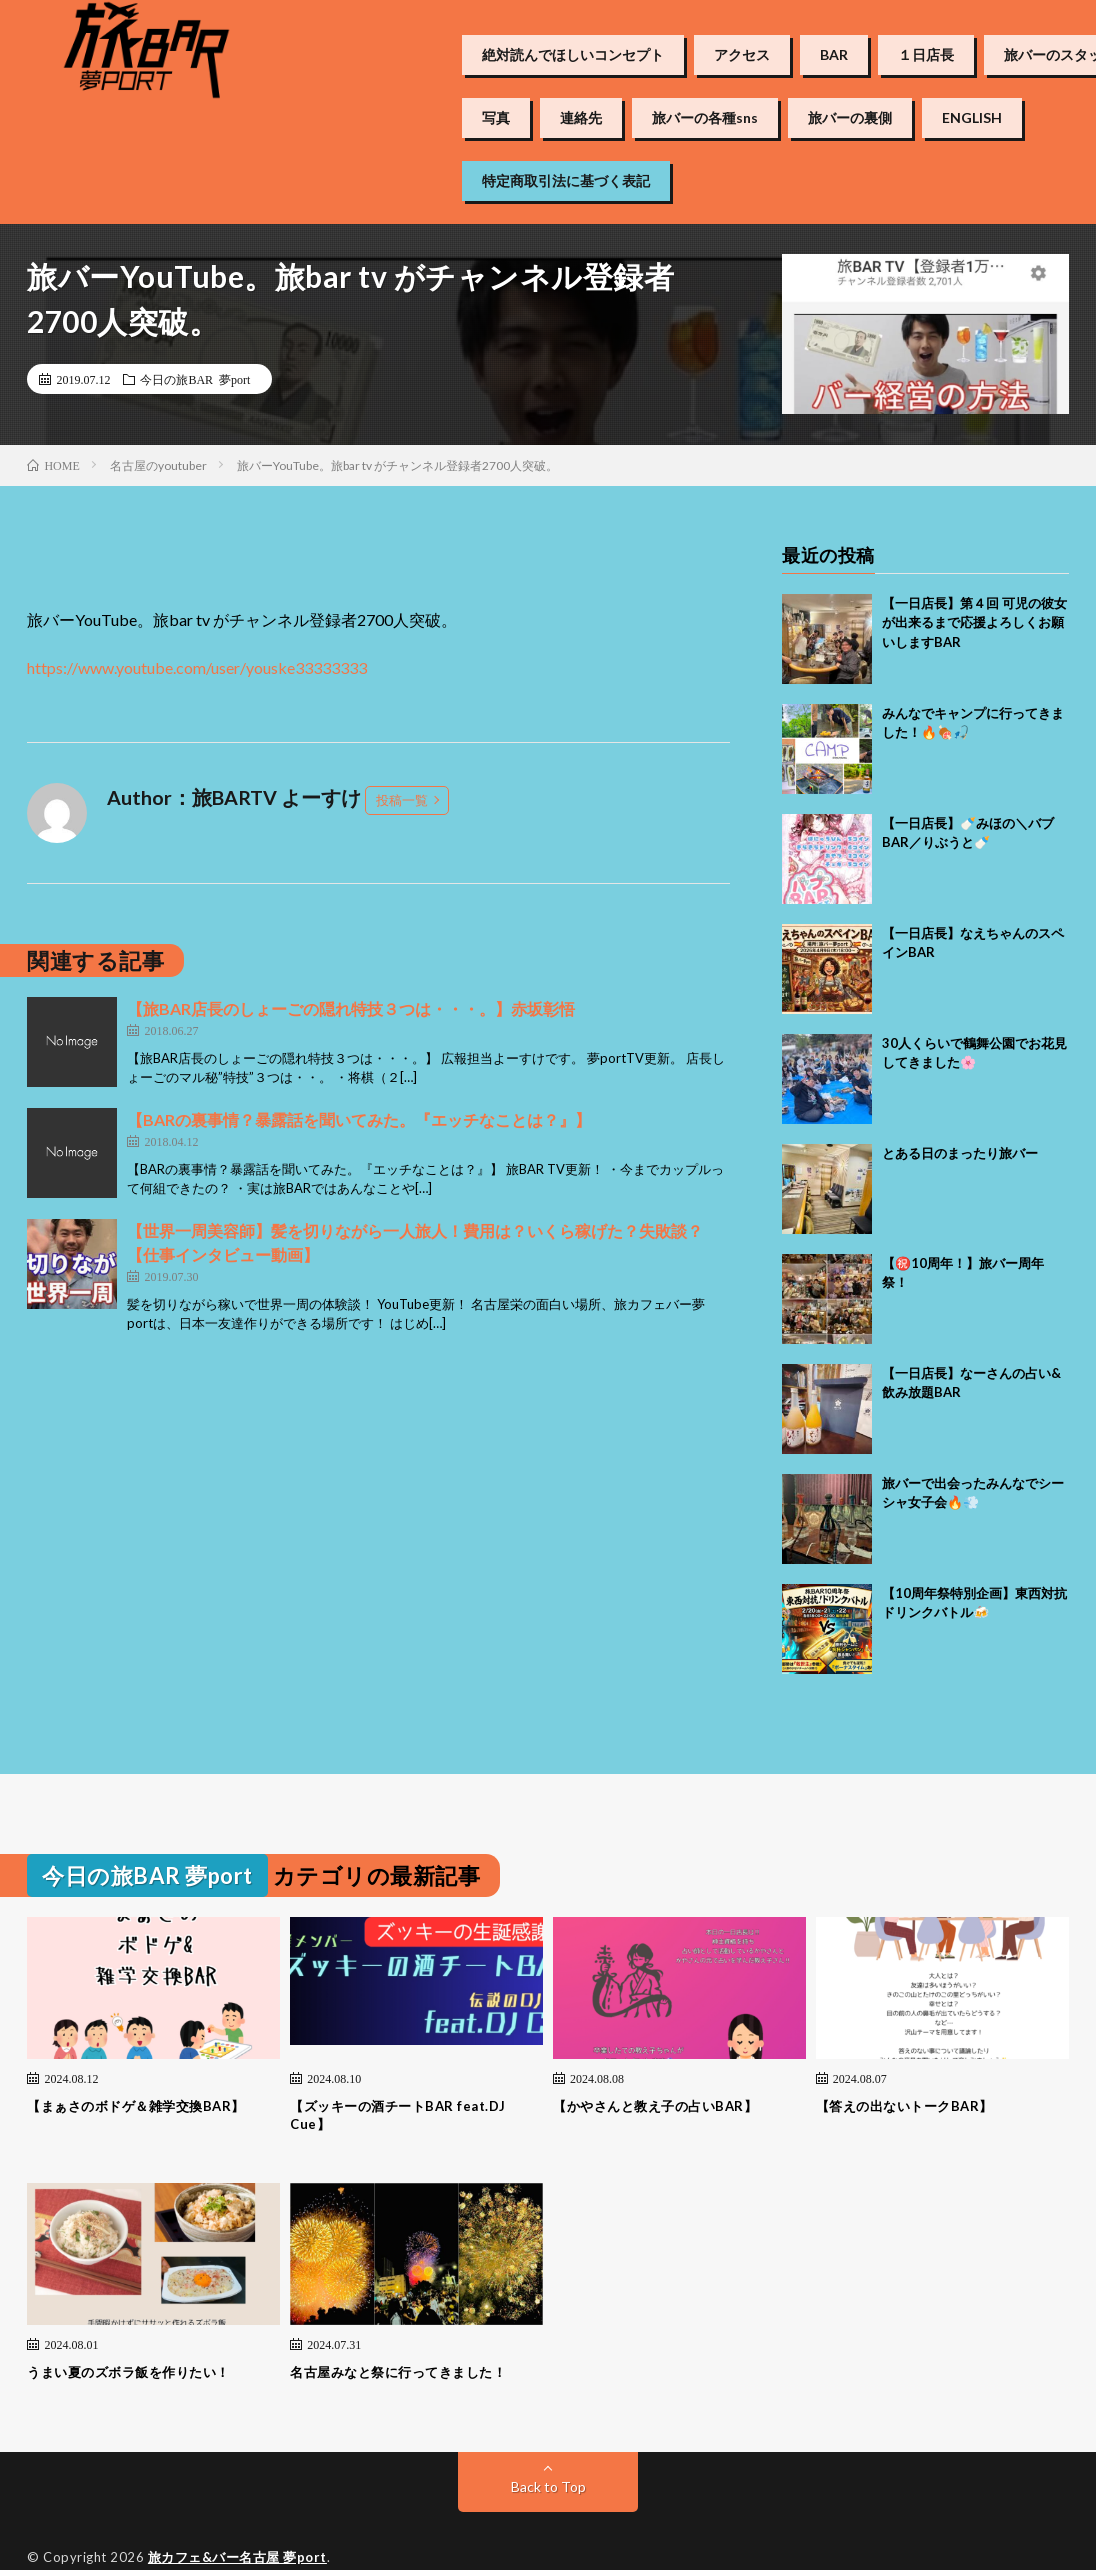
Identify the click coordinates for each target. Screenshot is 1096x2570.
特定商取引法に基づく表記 (566, 181)
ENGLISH (972, 118)
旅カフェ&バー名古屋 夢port (237, 2557)
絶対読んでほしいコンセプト (573, 55)
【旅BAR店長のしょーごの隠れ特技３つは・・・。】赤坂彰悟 (351, 1008)
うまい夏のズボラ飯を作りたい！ (128, 2372)
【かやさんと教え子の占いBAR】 (655, 2106)
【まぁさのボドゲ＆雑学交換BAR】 (136, 2106)
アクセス (742, 55)
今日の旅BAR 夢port (195, 379)
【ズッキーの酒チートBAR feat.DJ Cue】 (398, 2115)
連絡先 (581, 118)
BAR (834, 55)
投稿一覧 (402, 800)
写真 (496, 118)
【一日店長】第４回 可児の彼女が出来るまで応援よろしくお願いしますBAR (974, 622)
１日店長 (926, 55)
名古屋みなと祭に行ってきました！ (398, 2372)
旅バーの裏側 (850, 118)
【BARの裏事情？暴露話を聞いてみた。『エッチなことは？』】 (359, 1119)
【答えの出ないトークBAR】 (904, 2106)
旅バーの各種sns (705, 118)
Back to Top (548, 2486)
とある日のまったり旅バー (960, 1153)
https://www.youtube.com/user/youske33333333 (197, 667)
